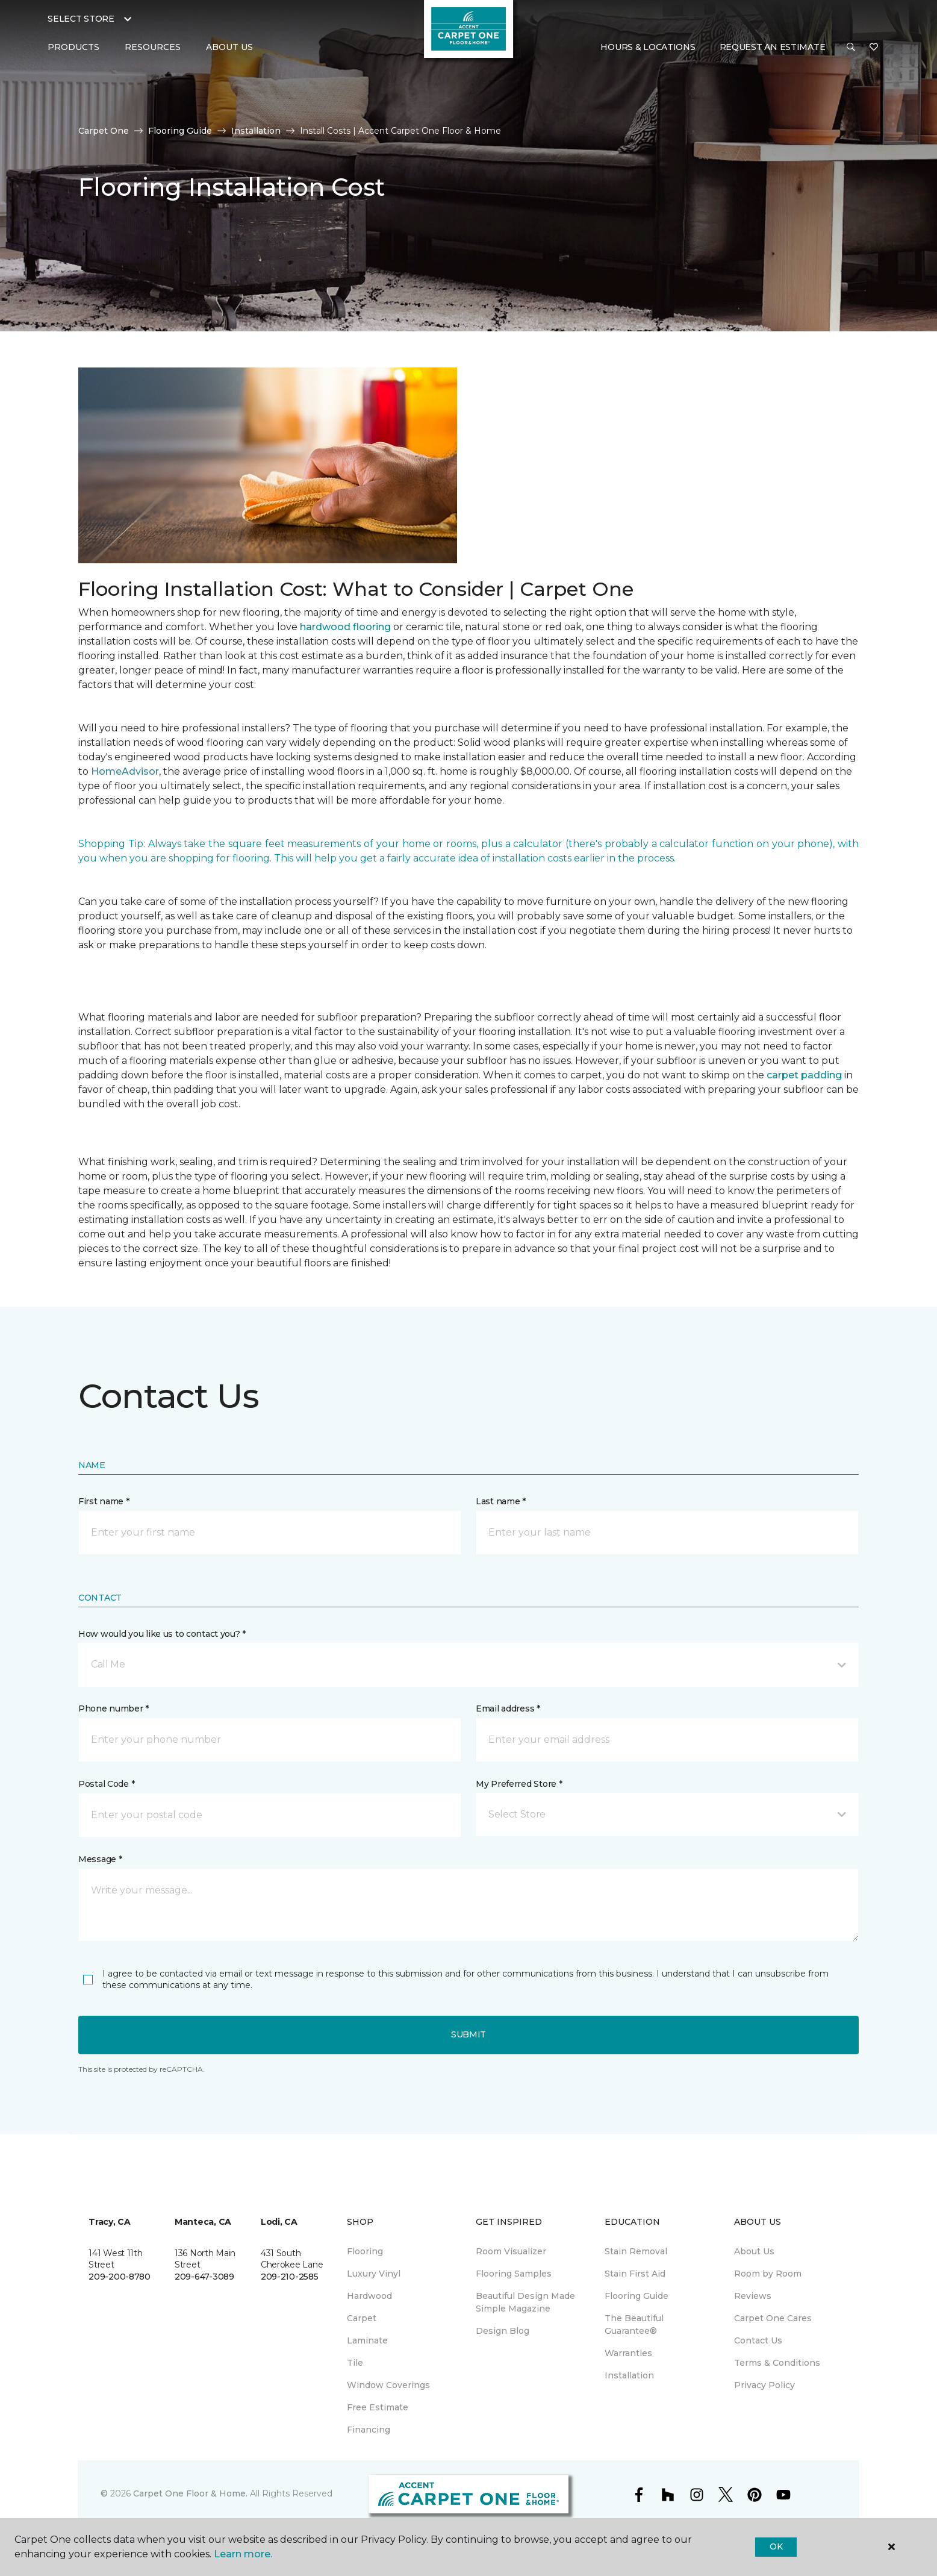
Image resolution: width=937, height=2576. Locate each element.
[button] (850, 47)
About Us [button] (229, 47)
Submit (468, 2034)
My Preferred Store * (519, 1784)
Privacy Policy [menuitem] (764, 2385)
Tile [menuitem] (355, 2362)
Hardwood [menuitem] (369, 2295)
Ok (776, 2546)
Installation (256, 130)
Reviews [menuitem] (752, 2295)
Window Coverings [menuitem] (388, 2385)
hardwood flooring (345, 627)
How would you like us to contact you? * (162, 1634)
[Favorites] (873, 47)
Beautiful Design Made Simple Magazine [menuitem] (525, 2302)
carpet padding (804, 1075)
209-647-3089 (204, 2276)
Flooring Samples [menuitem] (514, 2273)
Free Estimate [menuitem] (377, 2407)
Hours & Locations (647, 47)
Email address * (508, 1708)
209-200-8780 (120, 2276)
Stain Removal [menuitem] (636, 2251)
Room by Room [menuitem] (768, 2273)
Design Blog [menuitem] (502, 2330)
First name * (103, 1501)
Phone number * (113, 1708)
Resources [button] (153, 47)
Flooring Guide (180, 130)
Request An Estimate (773, 47)
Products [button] (73, 47)
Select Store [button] (81, 18)
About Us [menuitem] (754, 2251)
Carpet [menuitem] (361, 2318)
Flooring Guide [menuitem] (636, 2295)
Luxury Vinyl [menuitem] (373, 2273)
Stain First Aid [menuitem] (635, 2273)
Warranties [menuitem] (628, 2353)
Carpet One (103, 130)
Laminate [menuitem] (367, 2340)
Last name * (501, 1501)
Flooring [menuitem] (365, 2251)
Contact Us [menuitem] (758, 2340)
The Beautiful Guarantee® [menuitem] (634, 2324)
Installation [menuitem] (629, 2375)
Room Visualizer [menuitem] (511, 2251)
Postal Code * (106, 1784)
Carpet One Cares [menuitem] (773, 2318)
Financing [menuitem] (368, 2429)
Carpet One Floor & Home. (190, 2493)
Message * (100, 1859)
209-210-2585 (290, 2276)
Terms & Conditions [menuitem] (777, 2362)
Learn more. (243, 2554)
